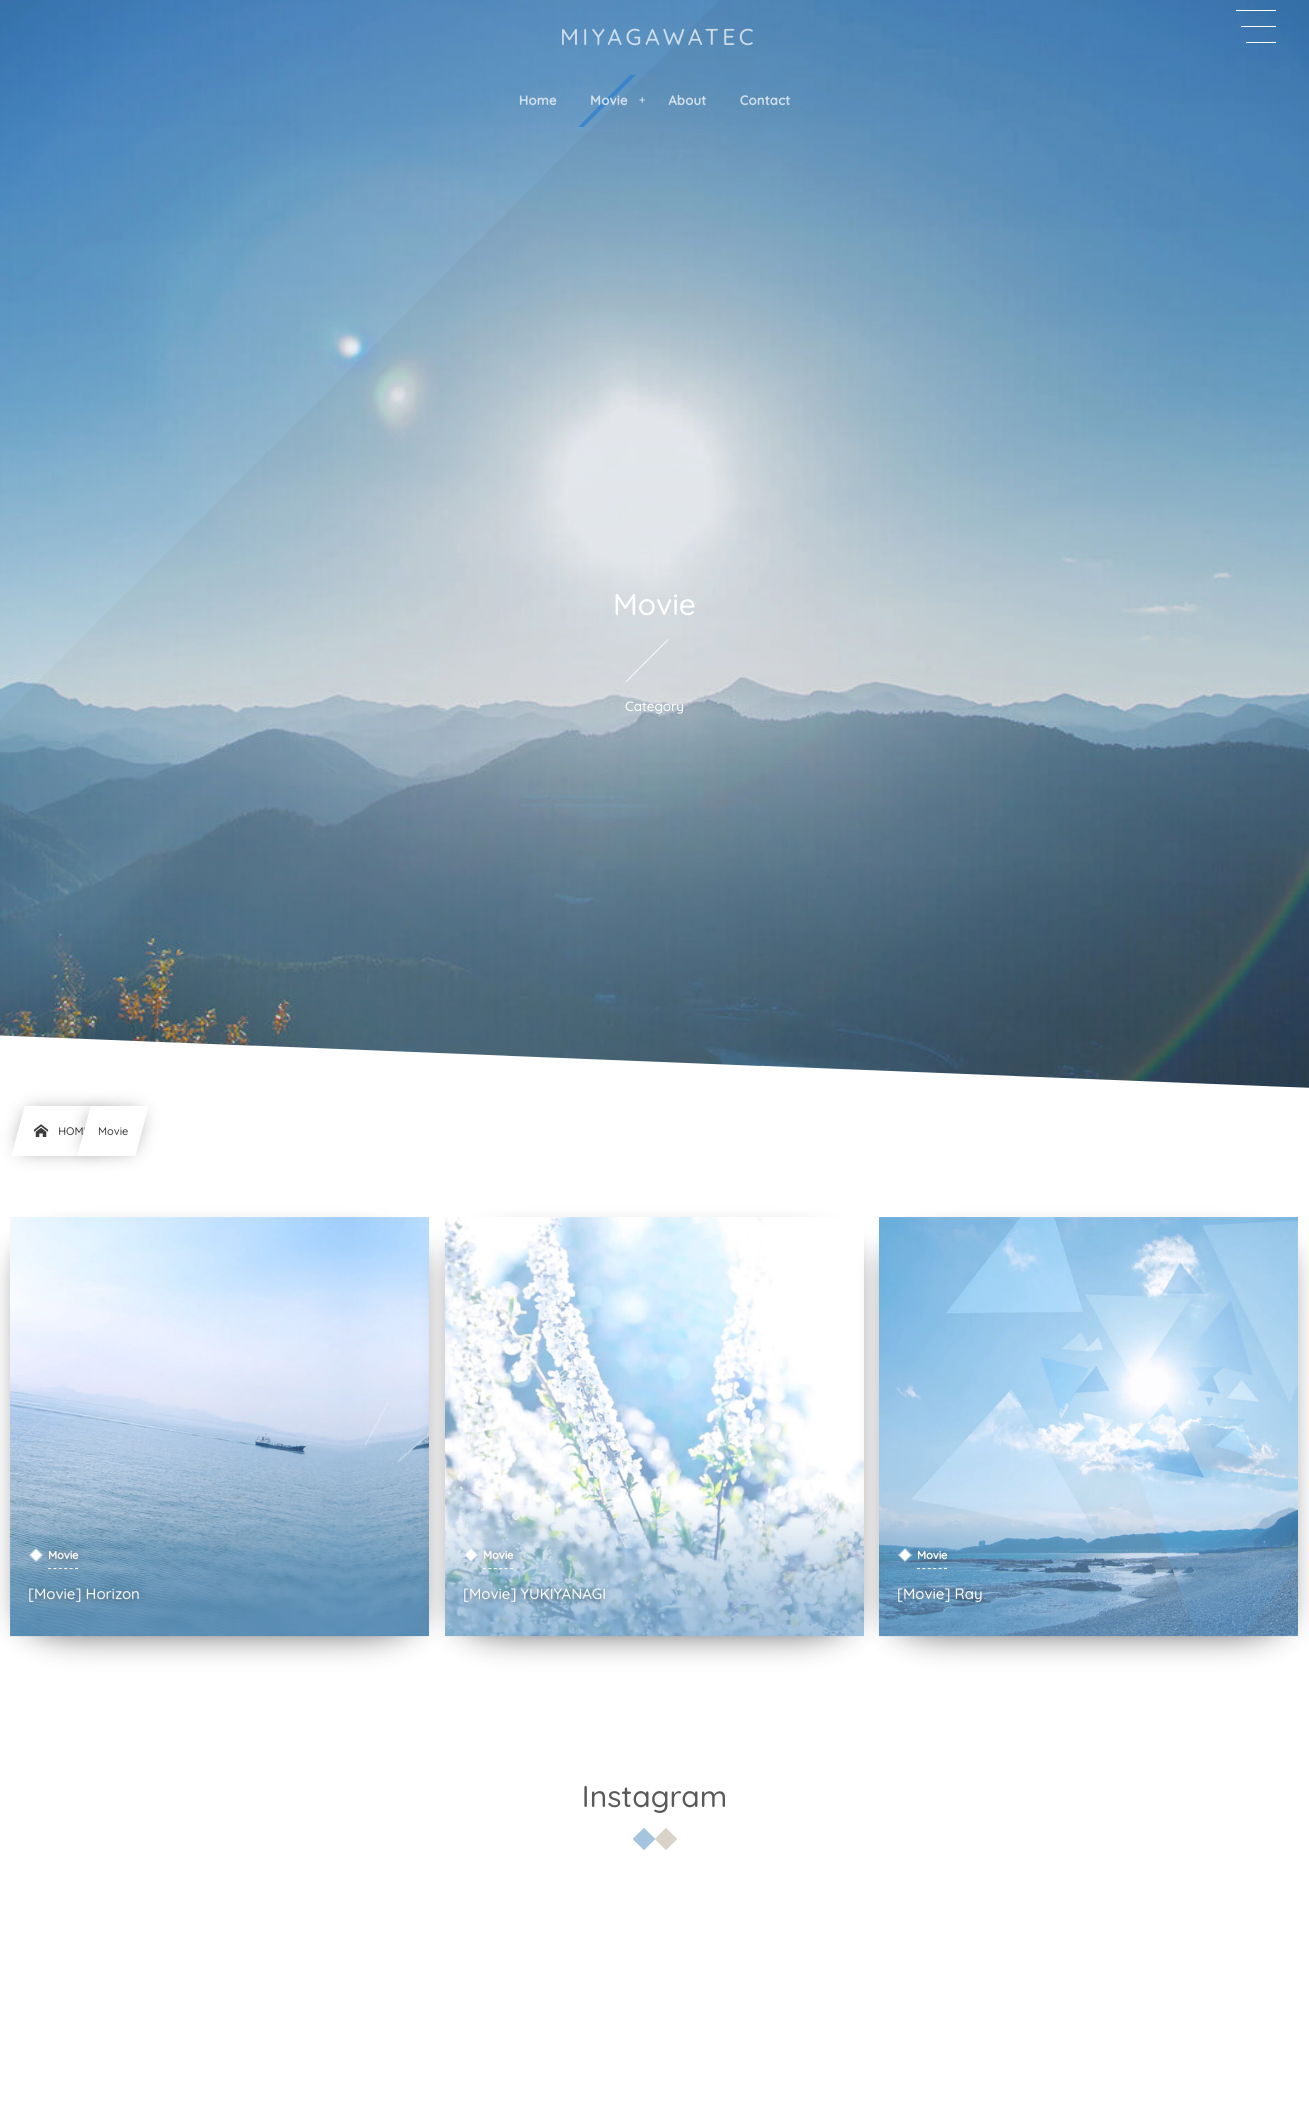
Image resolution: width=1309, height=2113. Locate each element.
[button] (1256, 27)
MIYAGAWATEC (658, 36)
